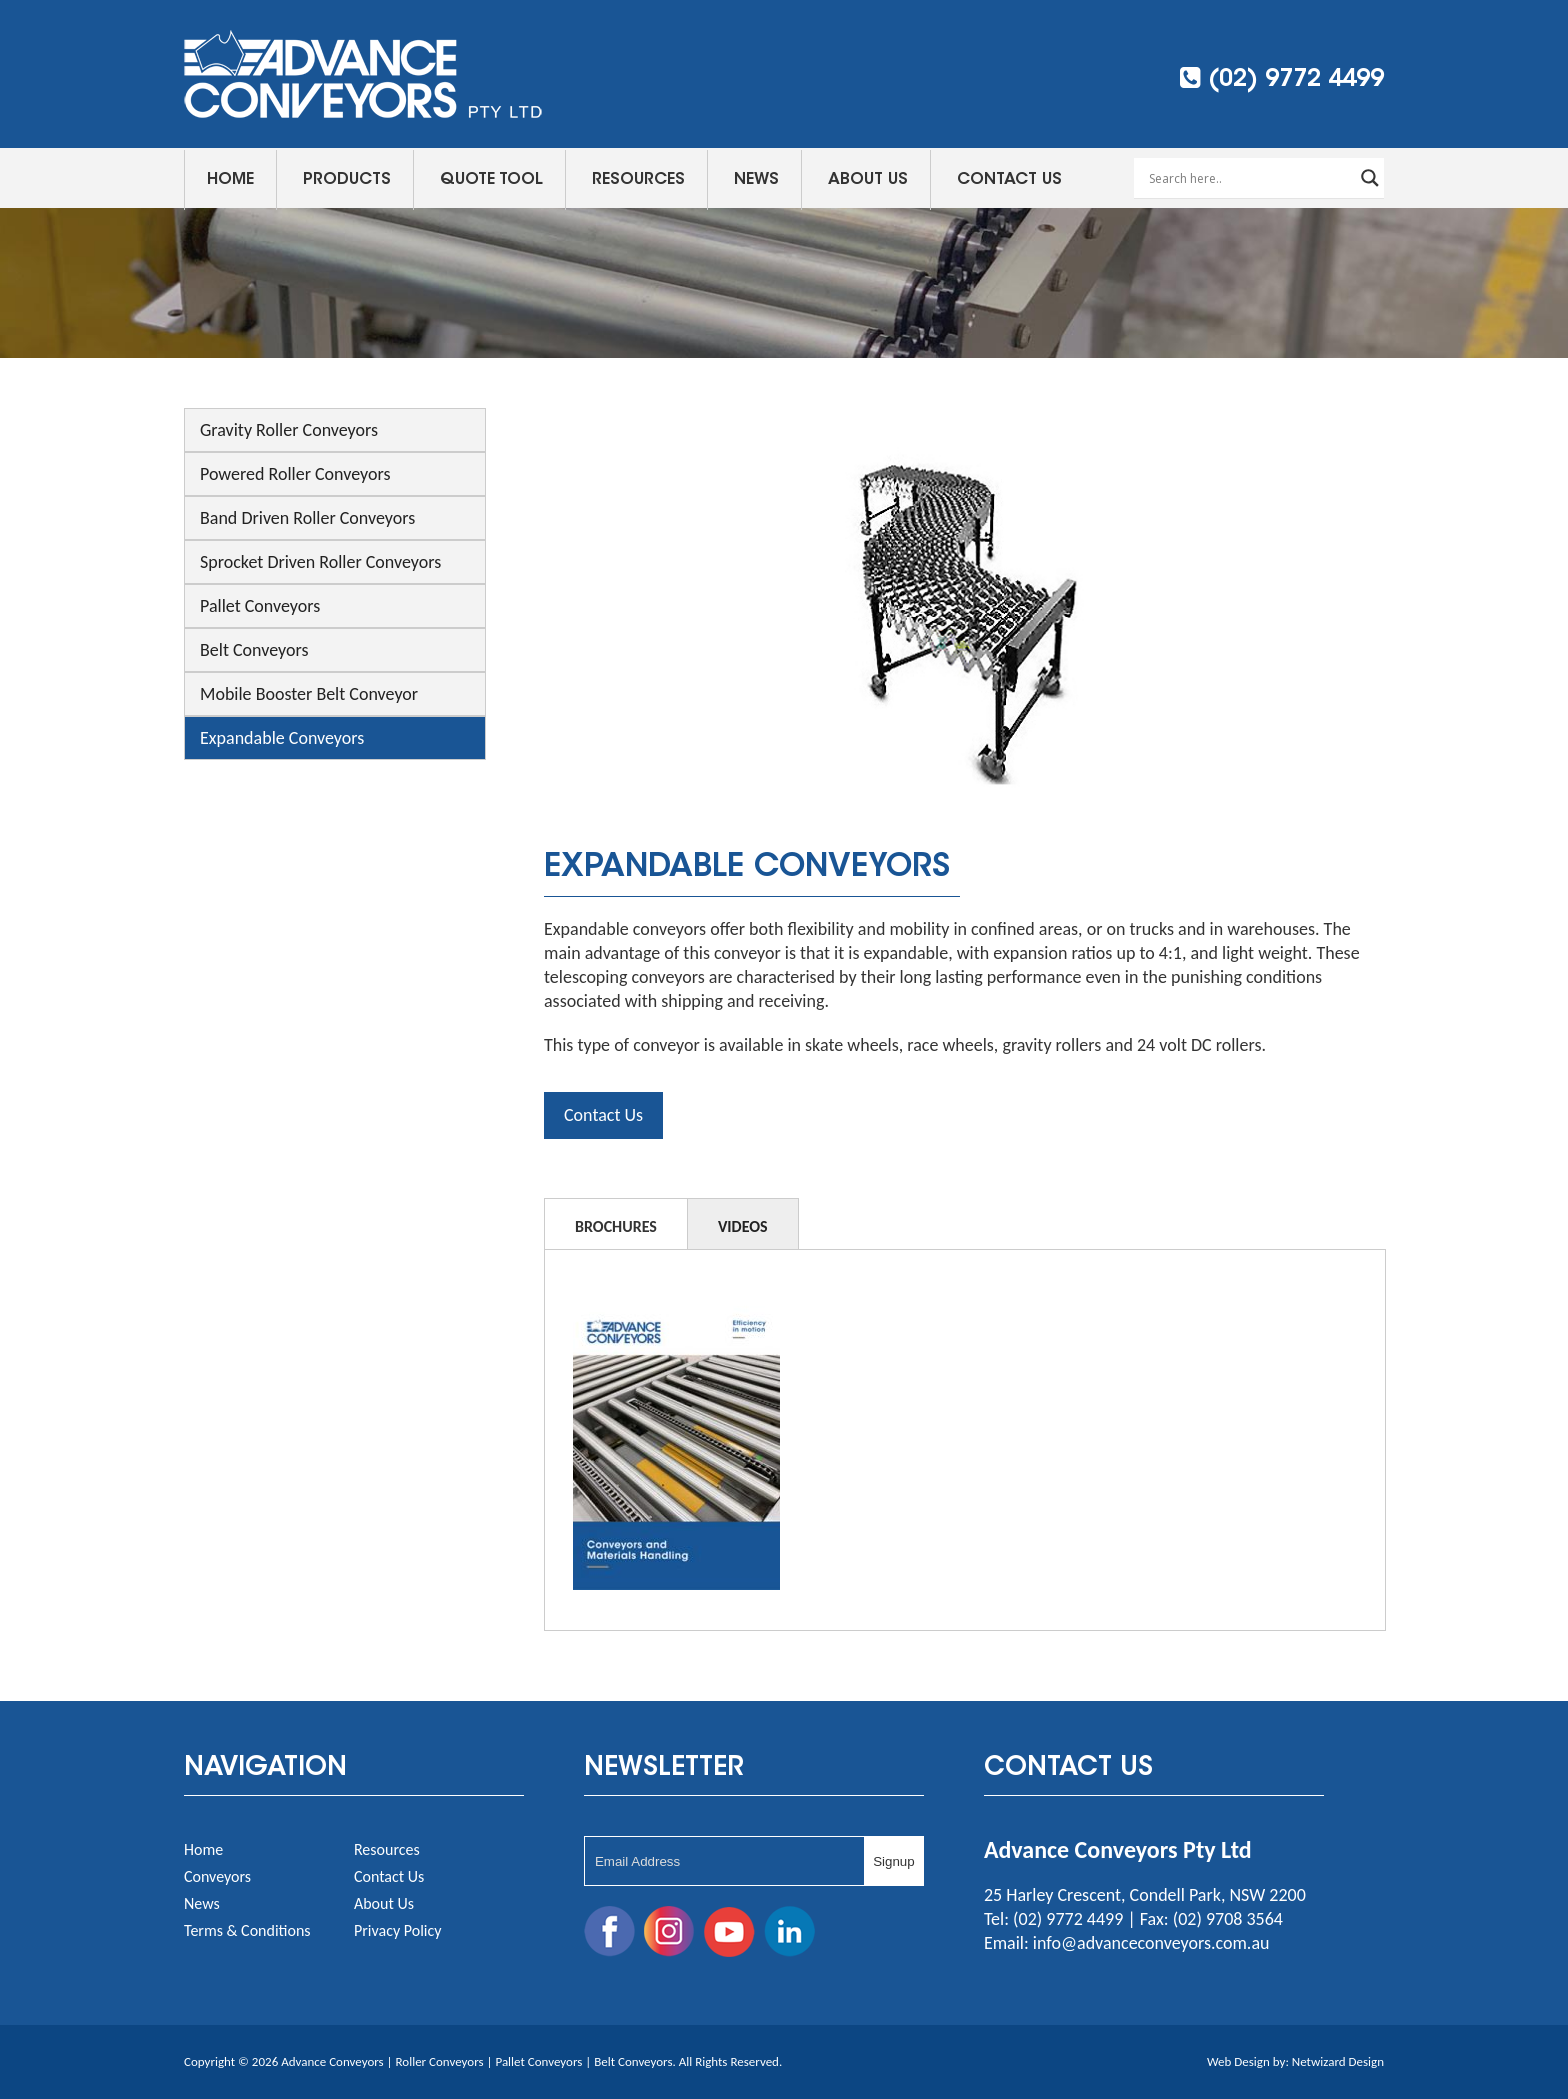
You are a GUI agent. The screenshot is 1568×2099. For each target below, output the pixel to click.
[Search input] (1250, 178)
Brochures (616, 1226)
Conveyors (217, 1876)
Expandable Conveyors (282, 738)
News (756, 180)
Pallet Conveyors (260, 606)
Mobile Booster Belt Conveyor (309, 694)
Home (230, 180)
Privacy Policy (398, 1930)
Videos (743, 1226)
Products (347, 180)
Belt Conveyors (254, 650)
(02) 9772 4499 (1282, 78)
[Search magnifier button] (1370, 178)
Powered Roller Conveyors (295, 474)
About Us (868, 180)
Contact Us (1009, 180)
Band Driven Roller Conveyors (307, 518)
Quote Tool (491, 180)
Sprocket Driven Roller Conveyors (320, 562)
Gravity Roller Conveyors (289, 430)
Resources (638, 180)
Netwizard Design (1338, 2061)
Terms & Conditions (247, 1930)
